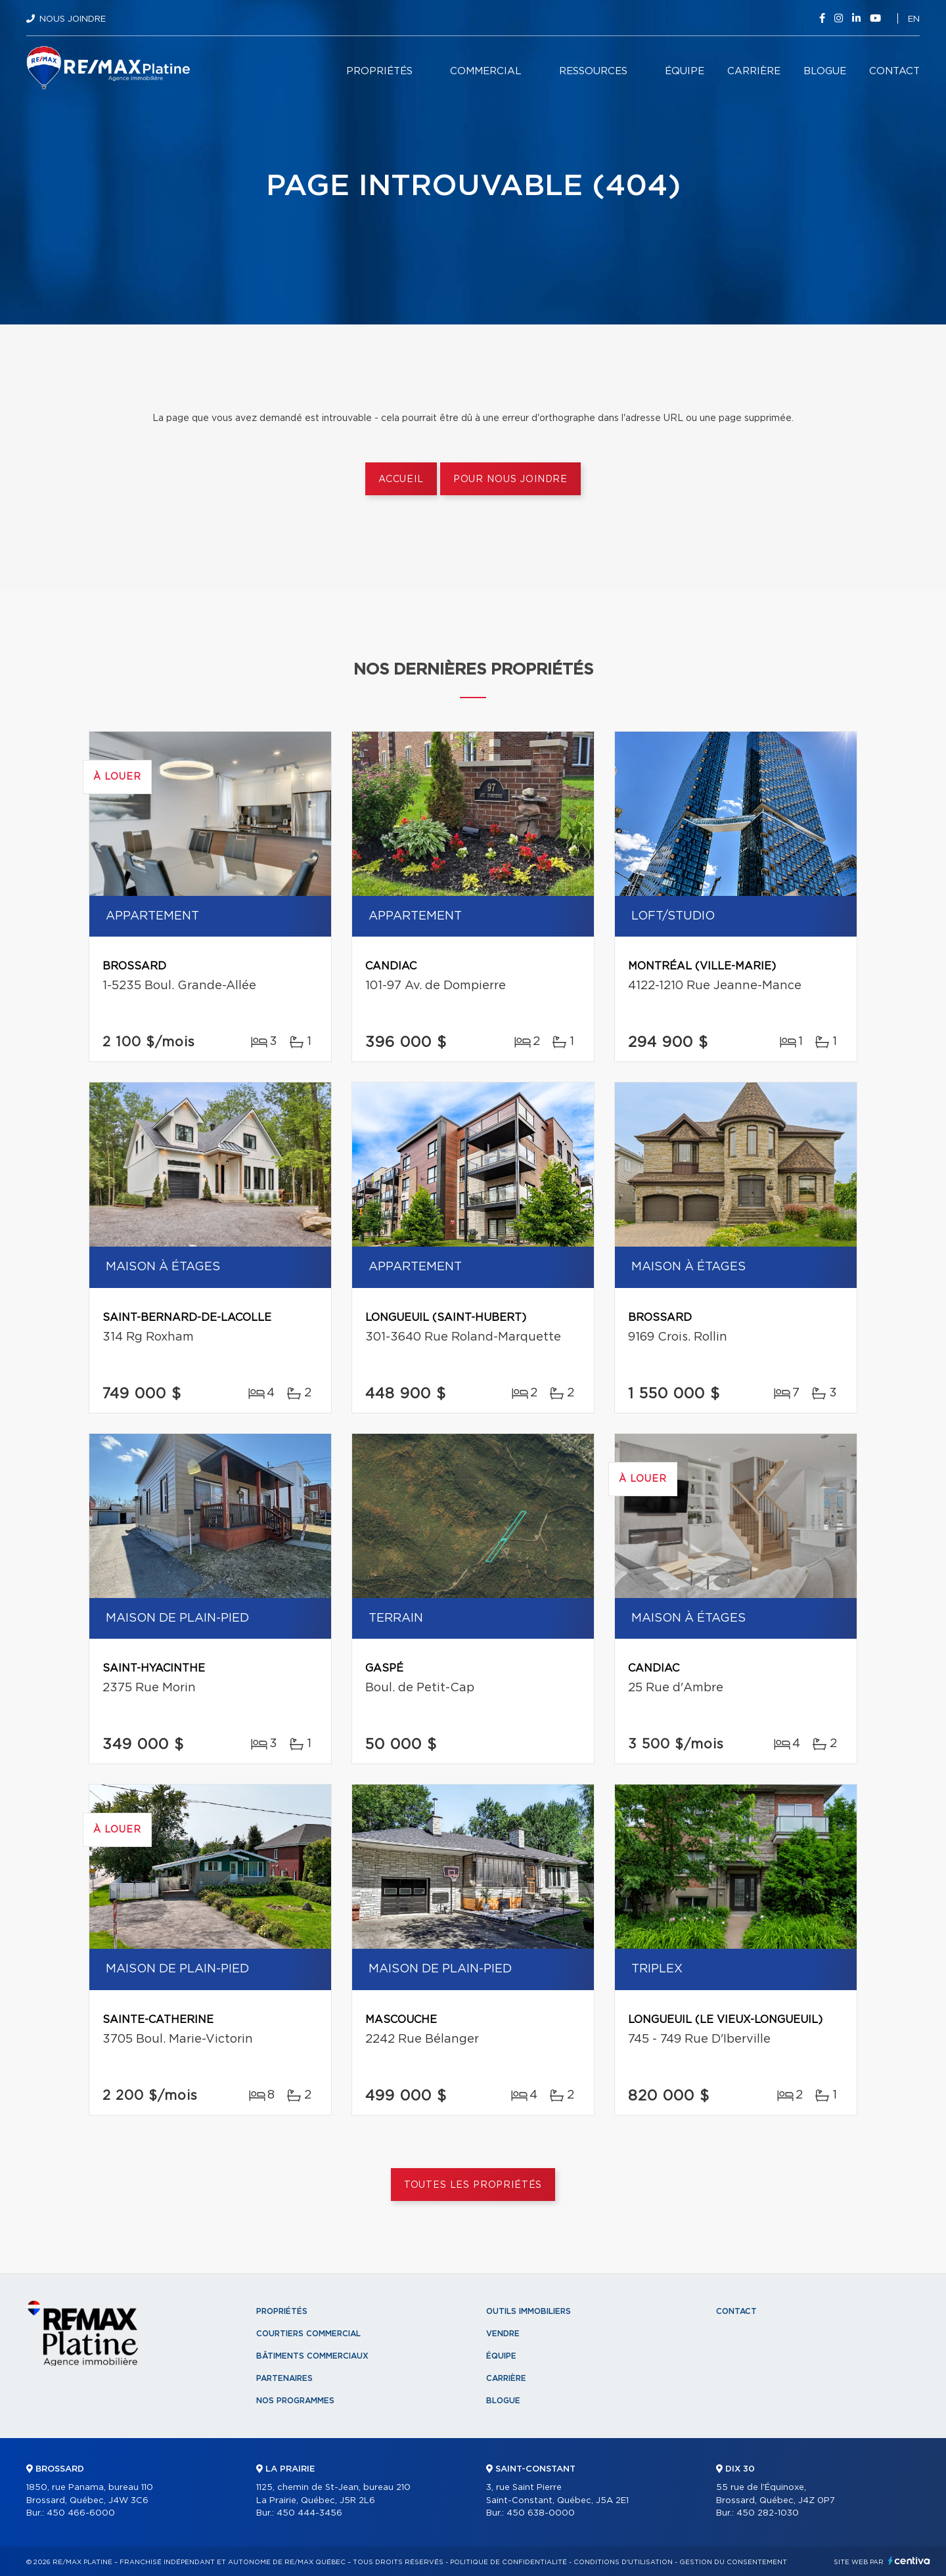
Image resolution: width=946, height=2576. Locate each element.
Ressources (593, 71)
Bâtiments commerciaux (312, 2356)
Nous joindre (72, 19)
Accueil (401, 479)
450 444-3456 (309, 2513)
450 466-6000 (81, 2513)
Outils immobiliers (528, 2311)
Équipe (684, 71)
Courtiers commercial (308, 2334)
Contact (894, 71)
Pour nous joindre (510, 479)
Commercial (486, 71)
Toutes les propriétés (473, 2185)
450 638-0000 (541, 2513)
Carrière (753, 71)
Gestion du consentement (733, 2562)
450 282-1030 (767, 2513)
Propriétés (379, 71)
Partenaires (284, 2378)
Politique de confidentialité (508, 2562)
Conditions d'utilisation (623, 2562)
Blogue (824, 71)
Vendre (503, 2334)
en (914, 19)
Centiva (909, 2560)
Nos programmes (295, 2401)
